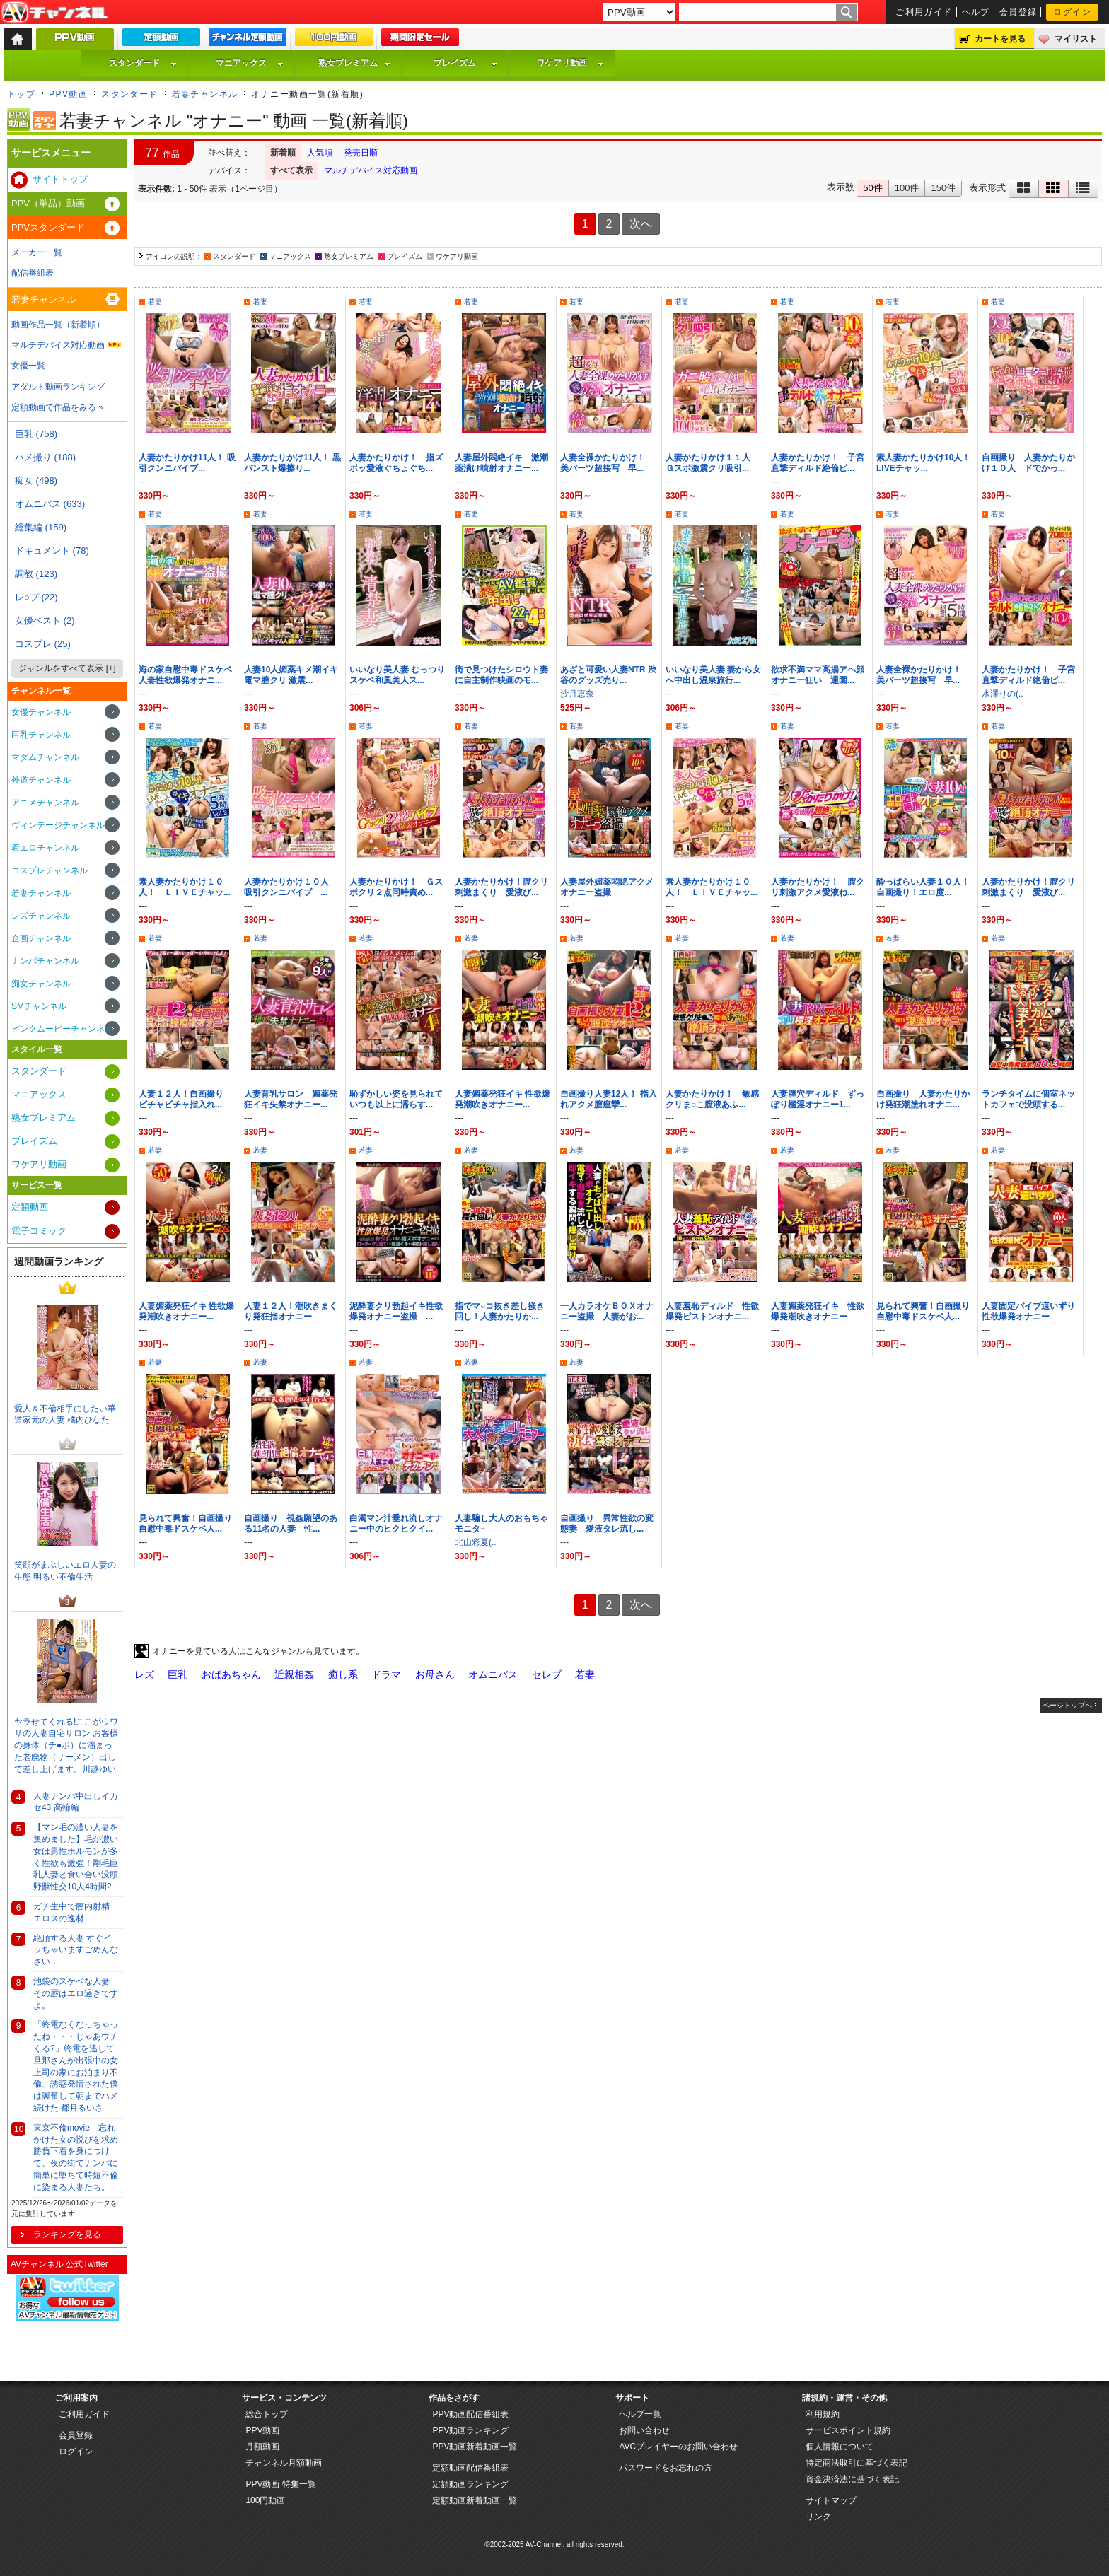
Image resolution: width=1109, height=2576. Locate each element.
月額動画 (262, 2447)
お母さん (435, 1674)
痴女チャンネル (41, 984)
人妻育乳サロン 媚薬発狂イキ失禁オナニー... (290, 1099)
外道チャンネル (41, 780)
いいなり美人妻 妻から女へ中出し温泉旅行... (713, 675)
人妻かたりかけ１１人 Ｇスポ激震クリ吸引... (712, 463)
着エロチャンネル (45, 848)
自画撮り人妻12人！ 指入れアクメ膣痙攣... (608, 1099)
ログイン (1072, 12)
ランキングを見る (67, 2234)
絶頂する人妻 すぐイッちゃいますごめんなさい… (75, 1950)
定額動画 (29, 1206)
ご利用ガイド (924, 12)
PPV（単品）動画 (48, 203)
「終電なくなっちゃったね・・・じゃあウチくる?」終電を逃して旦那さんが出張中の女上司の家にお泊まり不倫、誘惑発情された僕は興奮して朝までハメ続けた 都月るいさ (75, 2066)
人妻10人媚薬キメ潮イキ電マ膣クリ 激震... (291, 675)
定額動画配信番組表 (470, 2468)
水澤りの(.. (1002, 694)
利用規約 (823, 2414)
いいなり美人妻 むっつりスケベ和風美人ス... (397, 675)
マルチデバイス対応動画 (370, 170)
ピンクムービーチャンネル (62, 1029)
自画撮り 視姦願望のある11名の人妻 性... (290, 1523)
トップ (21, 94)
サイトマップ (831, 2500)
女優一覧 (28, 366)
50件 (872, 187)
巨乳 (177, 1674)
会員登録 (1018, 12)
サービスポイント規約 (848, 2430)
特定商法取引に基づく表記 (856, 2463)
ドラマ (386, 1674)
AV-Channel (54, 12)
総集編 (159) (40, 527)
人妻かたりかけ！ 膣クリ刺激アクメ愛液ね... (817, 887)
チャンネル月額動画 (283, 2463)
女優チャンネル (41, 712)
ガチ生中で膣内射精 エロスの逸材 (71, 1912)
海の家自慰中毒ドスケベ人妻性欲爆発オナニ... (185, 675)
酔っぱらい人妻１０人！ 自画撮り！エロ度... (927, 887)
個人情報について (839, 2447)
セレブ (547, 1674)
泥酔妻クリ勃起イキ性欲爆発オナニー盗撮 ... (396, 1311)
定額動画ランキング (470, 2484)
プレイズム (465, 63)
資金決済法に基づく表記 (852, 2479)
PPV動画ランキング (470, 2430)
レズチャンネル (41, 916)
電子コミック (38, 1230)
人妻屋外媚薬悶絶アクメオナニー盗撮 (607, 887)
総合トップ (266, 2414)
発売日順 (361, 153)
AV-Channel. (545, 2544)
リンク (818, 2517)
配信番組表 (32, 273)
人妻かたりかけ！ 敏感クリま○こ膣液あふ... (712, 1099)
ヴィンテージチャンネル (58, 825)
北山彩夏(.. (476, 1542)
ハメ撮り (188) (45, 457)
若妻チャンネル (205, 94)
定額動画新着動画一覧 (474, 2500)
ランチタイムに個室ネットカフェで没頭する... (1028, 1099)
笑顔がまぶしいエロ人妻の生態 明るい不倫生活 (65, 1571)
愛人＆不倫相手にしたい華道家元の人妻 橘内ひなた (65, 1415)
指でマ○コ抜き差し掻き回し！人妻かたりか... (500, 1311)
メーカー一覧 (36, 252)
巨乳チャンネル (41, 735)
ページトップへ (1067, 1705)
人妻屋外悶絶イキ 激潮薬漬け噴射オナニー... (501, 463)
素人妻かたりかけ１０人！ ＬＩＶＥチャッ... (185, 887)
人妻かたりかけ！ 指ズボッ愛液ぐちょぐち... (396, 463)
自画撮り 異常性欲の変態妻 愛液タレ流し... (607, 1523)
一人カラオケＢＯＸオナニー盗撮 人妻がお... (607, 1311)
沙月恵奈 (577, 694)
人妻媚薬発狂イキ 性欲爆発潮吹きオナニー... (502, 1099)
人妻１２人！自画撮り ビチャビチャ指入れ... (185, 1099)
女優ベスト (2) (45, 620)
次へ (640, 224)
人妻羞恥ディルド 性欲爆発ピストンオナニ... (712, 1311)
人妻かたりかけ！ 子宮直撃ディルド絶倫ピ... (817, 463)
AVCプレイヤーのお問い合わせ (678, 2447)
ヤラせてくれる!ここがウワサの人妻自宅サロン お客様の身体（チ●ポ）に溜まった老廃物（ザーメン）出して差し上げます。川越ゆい (66, 1745)
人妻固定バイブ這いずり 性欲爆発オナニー (1033, 1311)
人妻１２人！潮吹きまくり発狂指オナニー (290, 1311)
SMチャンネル (38, 1006)
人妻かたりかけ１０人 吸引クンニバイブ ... (290, 887)
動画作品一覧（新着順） (58, 325)
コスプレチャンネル (49, 870)
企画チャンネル (41, 938)
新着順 (283, 153)
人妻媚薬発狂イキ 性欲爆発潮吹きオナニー (817, 1311)
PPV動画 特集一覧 (280, 2484)
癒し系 (343, 1674)
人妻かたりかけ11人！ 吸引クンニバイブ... (187, 463)
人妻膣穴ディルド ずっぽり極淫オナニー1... (817, 1099)
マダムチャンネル (45, 757)
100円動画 (265, 2500)
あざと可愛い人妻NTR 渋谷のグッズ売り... (608, 675)
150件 (943, 187)
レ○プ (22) (36, 597)
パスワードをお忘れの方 (665, 2468)
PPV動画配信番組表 (470, 2414)
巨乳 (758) (36, 434)
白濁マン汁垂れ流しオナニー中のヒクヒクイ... (396, 1523)
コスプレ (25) (43, 644)
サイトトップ (60, 179)
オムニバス (493, 1674)
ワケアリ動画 (570, 63)
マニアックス (250, 63)
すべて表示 (291, 170)
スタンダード (143, 63)
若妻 (155, 301)
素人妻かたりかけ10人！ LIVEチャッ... (923, 463)
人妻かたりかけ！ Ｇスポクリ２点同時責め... (396, 887)
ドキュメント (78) (52, 550)
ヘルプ (976, 12)
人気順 (319, 153)
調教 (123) (36, 574)
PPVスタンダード (48, 227)
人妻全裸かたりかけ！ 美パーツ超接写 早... (607, 463)
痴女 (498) (36, 480)
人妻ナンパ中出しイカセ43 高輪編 (75, 1802)
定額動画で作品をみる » (57, 407)
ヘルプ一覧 (640, 2414)
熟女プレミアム (354, 63)
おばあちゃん (231, 1674)
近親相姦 (294, 1674)
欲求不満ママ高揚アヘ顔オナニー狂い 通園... (817, 675)
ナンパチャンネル (45, 961)
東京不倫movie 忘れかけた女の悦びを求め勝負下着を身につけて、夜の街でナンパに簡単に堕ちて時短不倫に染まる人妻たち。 (75, 2157)
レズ (144, 1674)
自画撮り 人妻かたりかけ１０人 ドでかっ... (1028, 463)
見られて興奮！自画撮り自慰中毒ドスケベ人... (923, 1311)
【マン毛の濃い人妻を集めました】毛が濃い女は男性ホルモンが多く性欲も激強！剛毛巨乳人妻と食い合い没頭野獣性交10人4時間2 (75, 1857)
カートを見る (1000, 39)
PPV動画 (68, 94)
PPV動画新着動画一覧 (474, 2447)
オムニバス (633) (50, 504)
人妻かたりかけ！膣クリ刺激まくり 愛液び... (501, 887)
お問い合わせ (644, 2430)
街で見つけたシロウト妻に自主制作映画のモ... (501, 675)
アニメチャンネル (45, 803)
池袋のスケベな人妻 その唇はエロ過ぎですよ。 (75, 1993)
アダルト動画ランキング (58, 387)
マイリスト (1076, 39)
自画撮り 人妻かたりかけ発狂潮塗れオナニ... (923, 1099)
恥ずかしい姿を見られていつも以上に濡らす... (396, 1099)
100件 (907, 187)
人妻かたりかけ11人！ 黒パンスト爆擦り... (292, 463)
